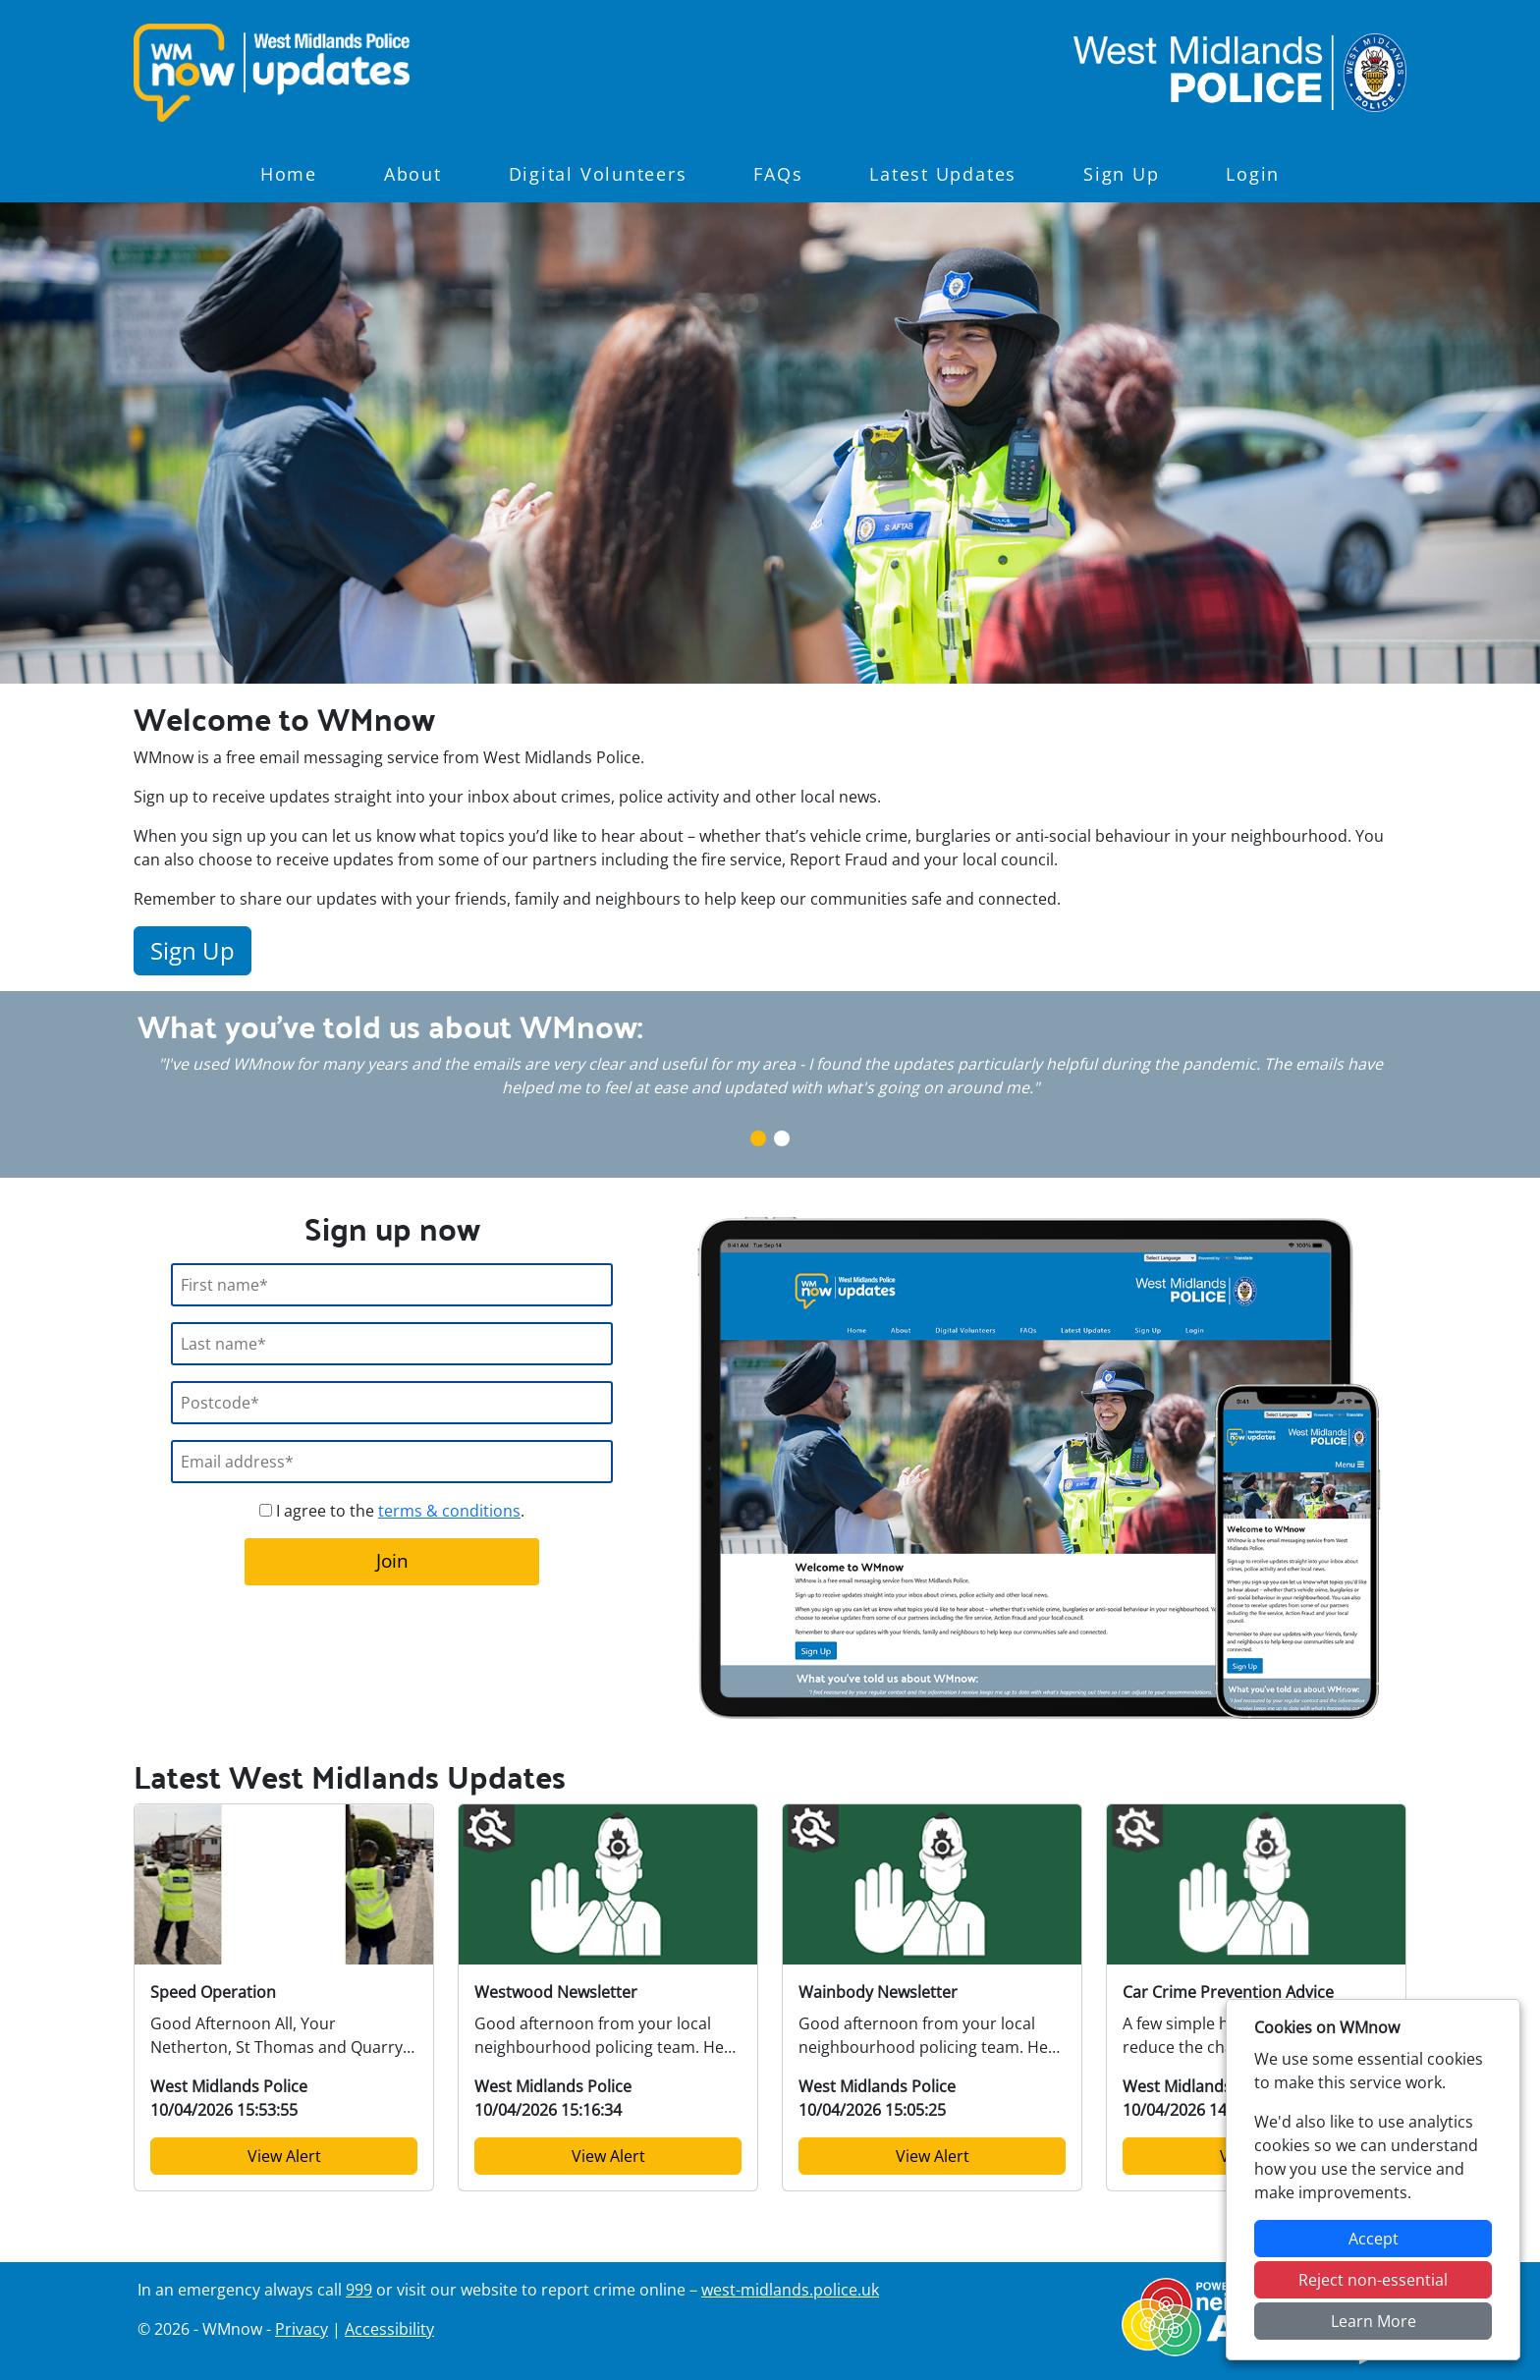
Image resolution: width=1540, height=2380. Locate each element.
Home (288, 174)
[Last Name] (392, 1343)
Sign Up (1121, 174)
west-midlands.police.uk (790, 2289)
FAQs (777, 174)
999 (359, 2289)
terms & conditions (449, 1511)
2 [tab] (782, 1138)
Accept (1373, 2238)
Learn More (1373, 2321)
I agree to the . (391, 1511)
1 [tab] (758, 1138)
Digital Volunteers (598, 174)
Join (392, 1560)
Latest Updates (943, 174)
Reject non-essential (1373, 2280)
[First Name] (392, 1284)
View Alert (284, 2156)
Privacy (301, 2329)
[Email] (392, 1461)
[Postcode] (392, 1402)
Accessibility (389, 2329)
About (413, 174)
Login (1253, 174)
